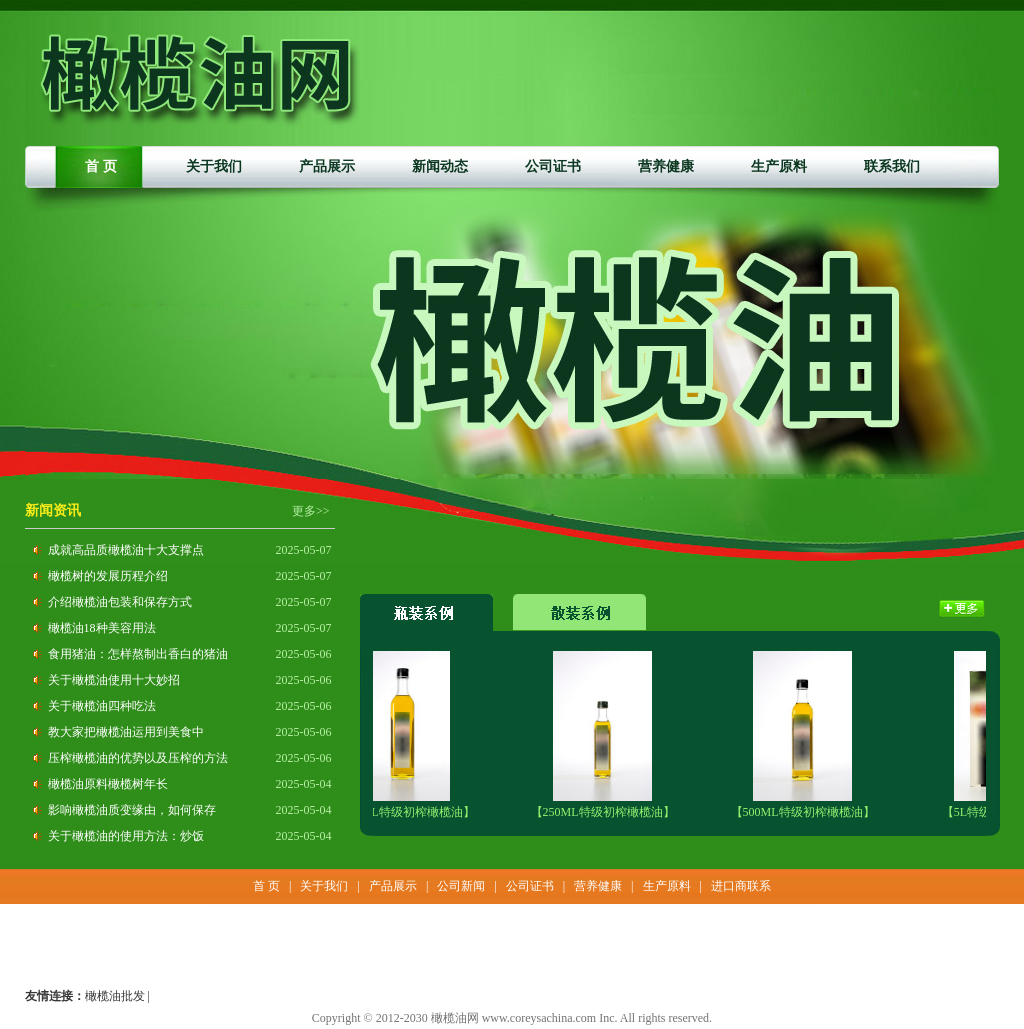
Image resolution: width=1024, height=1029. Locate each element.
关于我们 (214, 166)
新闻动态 (440, 166)
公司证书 (553, 166)
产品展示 (327, 166)
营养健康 (666, 166)
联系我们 (892, 166)
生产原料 (779, 166)
